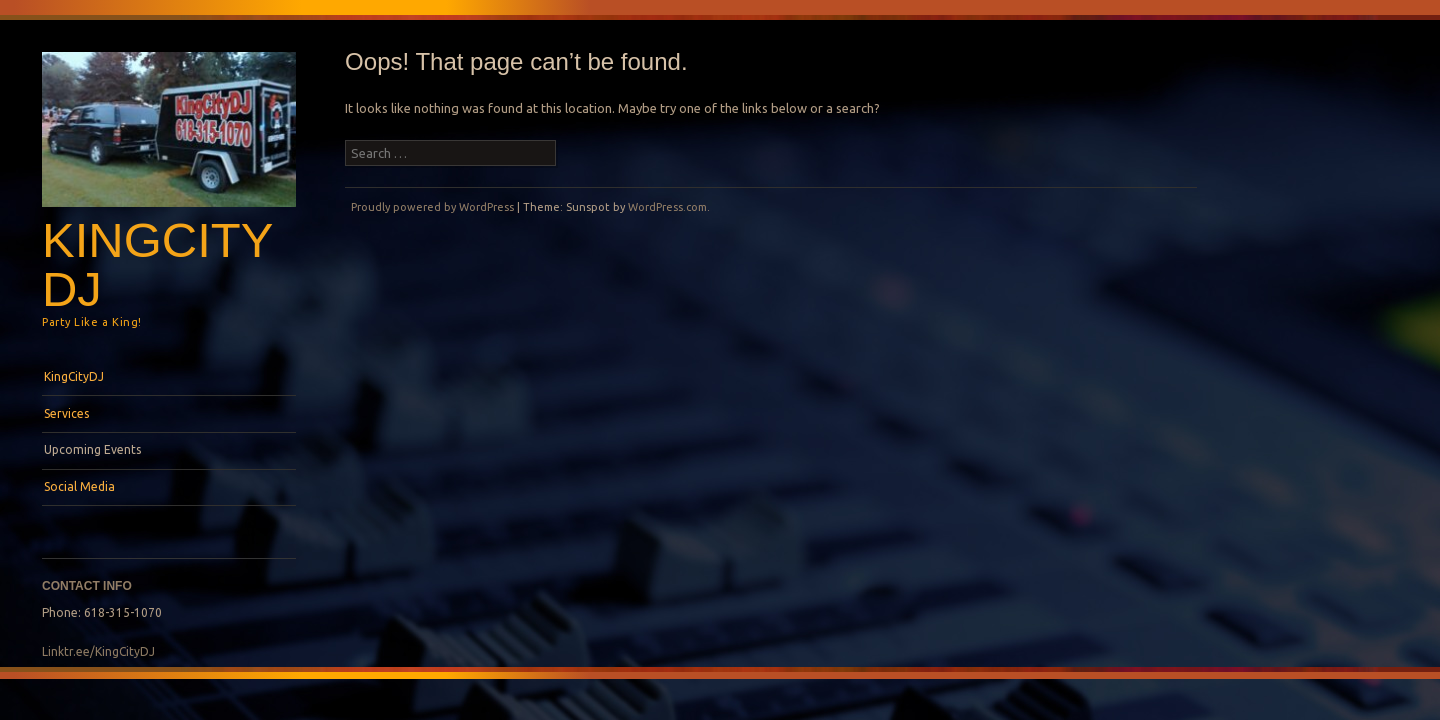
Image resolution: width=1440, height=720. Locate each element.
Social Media (79, 486)
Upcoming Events (92, 449)
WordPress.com (667, 207)
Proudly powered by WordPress (432, 207)
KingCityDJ (157, 264)
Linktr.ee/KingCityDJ (98, 651)
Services (66, 413)
